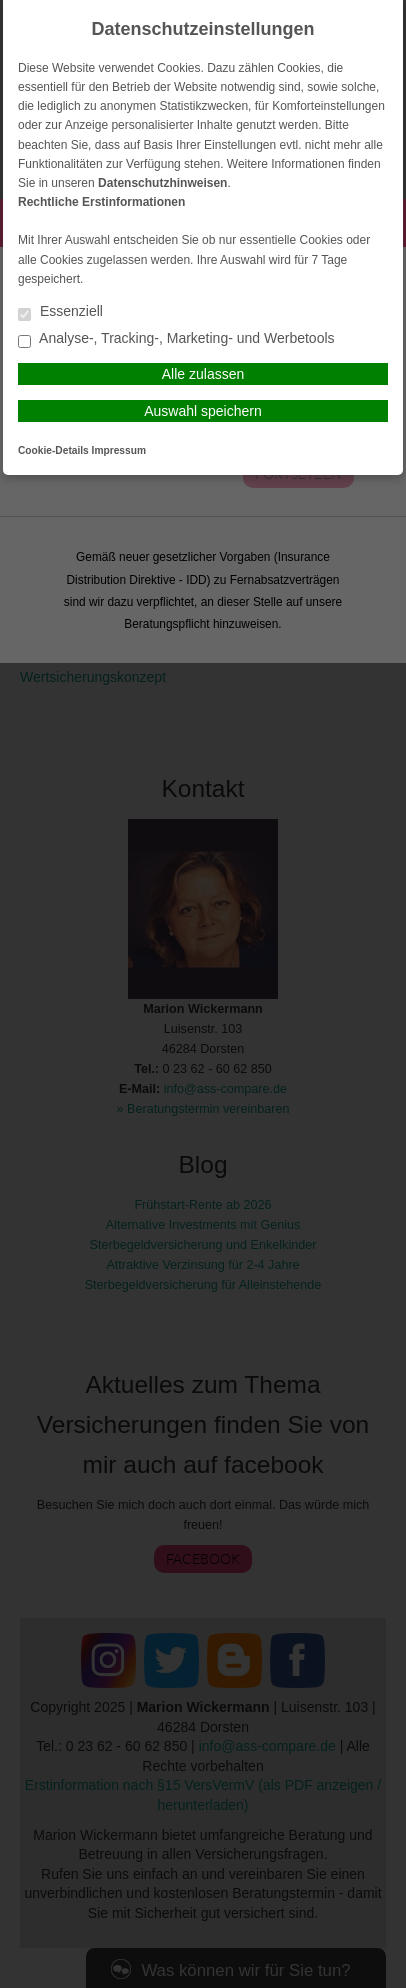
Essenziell (60, 312)
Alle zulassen (203, 374)
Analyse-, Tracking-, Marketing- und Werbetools (176, 339)
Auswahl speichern (203, 411)
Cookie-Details (53, 450)
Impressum (119, 450)
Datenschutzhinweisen (162, 183)
